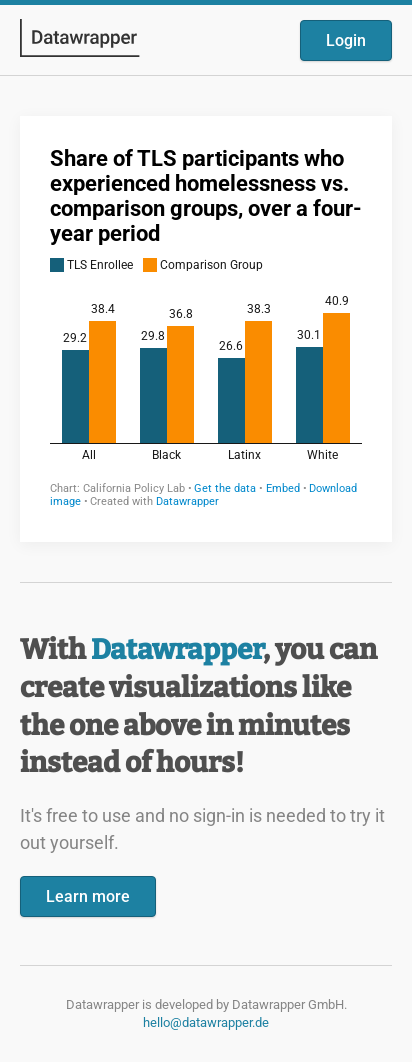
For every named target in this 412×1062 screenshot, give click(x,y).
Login (346, 40)
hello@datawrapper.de (206, 1022)
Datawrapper (177, 649)
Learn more (88, 896)
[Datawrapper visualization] (206, 327)
